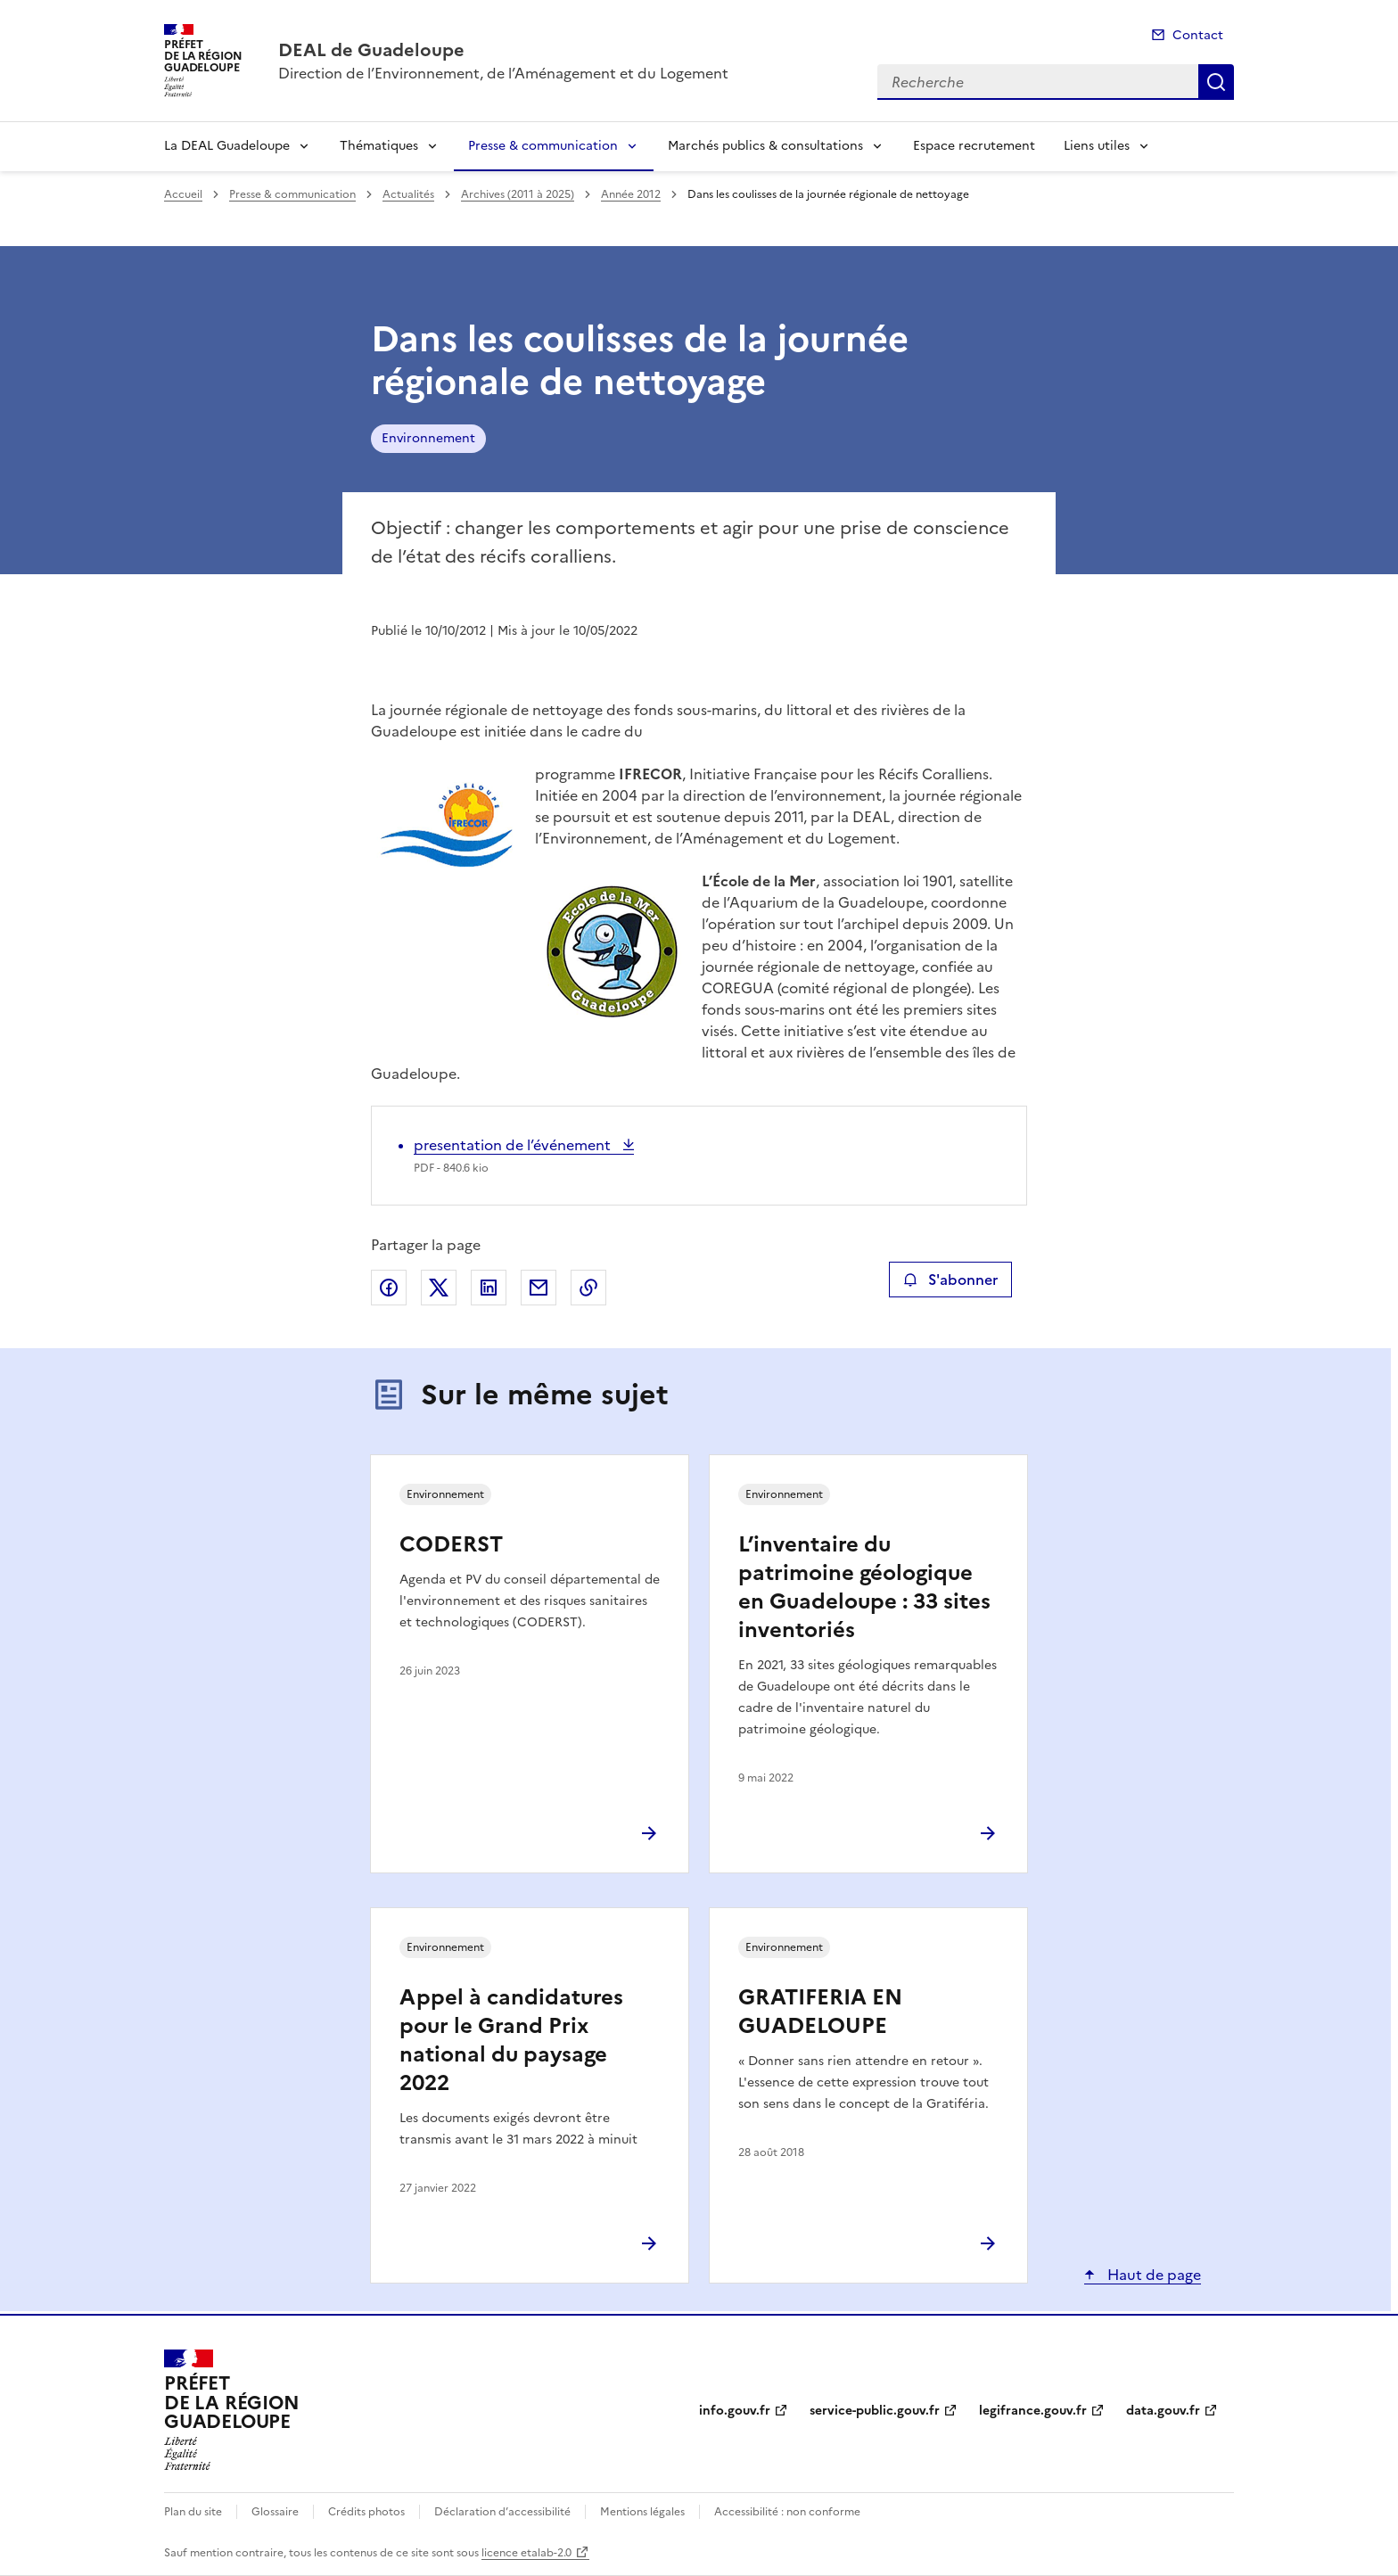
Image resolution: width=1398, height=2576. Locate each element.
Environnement (428, 438)
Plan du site (193, 2512)
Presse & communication (543, 145)
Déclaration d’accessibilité (502, 2512)
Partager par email (538, 1287)
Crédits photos (366, 2512)
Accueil (183, 194)
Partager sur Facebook (389, 1287)
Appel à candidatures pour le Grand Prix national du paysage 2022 (511, 2040)
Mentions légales (642, 2512)
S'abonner (950, 1279)
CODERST (451, 1544)
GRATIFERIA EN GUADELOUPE (820, 2011)
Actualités (408, 194)
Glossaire (275, 2512)
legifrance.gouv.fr (1033, 2410)
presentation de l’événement (514, 1145)
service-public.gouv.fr (875, 2410)
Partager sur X (438, 1287)
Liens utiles (1097, 145)
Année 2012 (631, 194)
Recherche (1216, 82)
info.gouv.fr (734, 2410)
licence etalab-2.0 (526, 2553)
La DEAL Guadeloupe (227, 145)
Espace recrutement (974, 145)
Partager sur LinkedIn (488, 1287)
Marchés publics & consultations (765, 145)
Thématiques (379, 145)
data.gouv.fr (1163, 2410)
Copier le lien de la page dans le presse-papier (588, 1287)
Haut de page (1152, 2274)
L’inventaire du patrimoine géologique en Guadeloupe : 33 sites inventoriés (864, 1587)
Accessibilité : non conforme (787, 2512)
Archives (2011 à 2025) (517, 194)
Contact (1197, 35)
